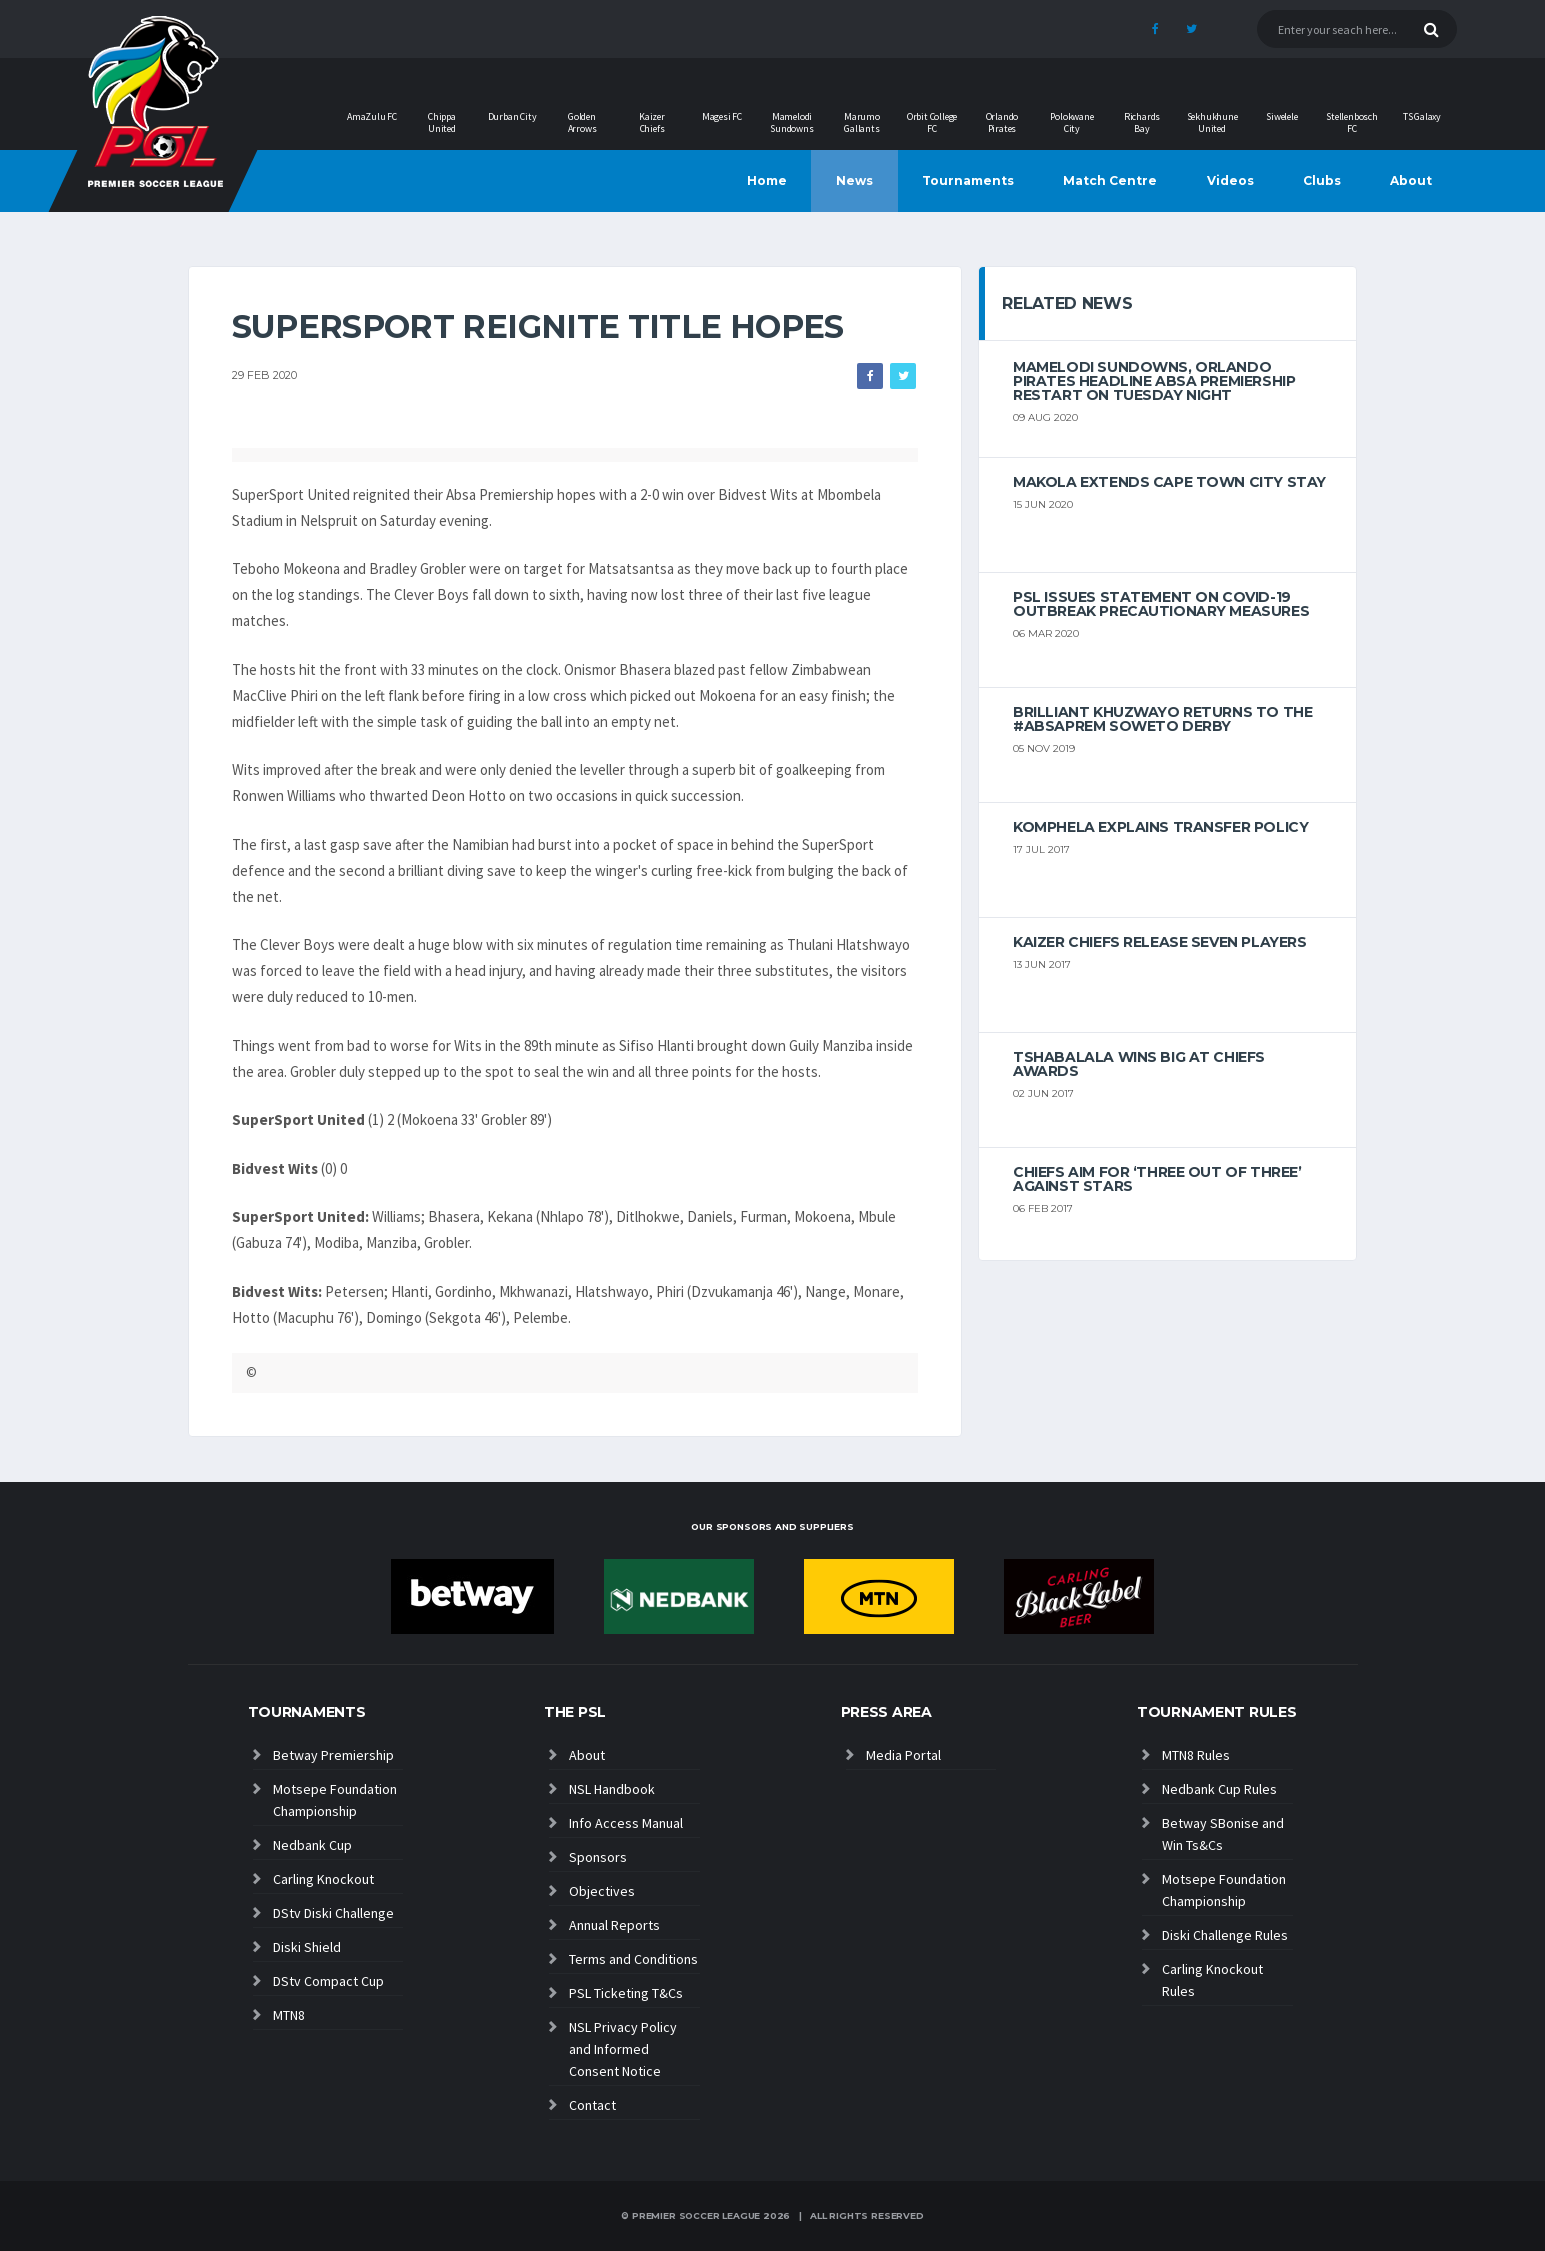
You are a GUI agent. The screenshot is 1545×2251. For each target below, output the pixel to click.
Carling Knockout (323, 1879)
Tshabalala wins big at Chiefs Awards (1139, 1064)
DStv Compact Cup (328, 1981)
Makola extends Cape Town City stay (1169, 482)
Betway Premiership (333, 1755)
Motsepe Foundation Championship (335, 1800)
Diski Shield (307, 1947)
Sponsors (598, 1857)
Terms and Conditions (633, 1959)
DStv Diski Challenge (333, 1913)
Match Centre (1110, 180)
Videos (1230, 180)
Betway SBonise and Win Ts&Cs (1223, 1834)
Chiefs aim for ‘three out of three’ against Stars (1157, 1179)
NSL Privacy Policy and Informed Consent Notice (623, 2049)
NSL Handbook (612, 1789)
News (854, 180)
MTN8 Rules (1196, 1755)
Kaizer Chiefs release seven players (1159, 942)
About (1411, 180)
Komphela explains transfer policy (1160, 827)
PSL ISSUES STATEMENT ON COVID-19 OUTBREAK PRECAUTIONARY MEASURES (1161, 604)
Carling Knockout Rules (1212, 1980)
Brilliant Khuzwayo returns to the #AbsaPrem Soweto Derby (1162, 719)
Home (767, 180)
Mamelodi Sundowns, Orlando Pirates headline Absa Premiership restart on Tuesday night (1154, 381)
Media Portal (903, 1755)
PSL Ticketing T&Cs (626, 1993)
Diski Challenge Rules (1225, 1935)
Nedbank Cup (312, 1845)
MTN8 (289, 2015)
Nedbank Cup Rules (1219, 1789)
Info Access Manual (626, 1823)
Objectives (602, 1891)
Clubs (1322, 180)
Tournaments (968, 180)
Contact (592, 2105)
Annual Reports (614, 1925)
